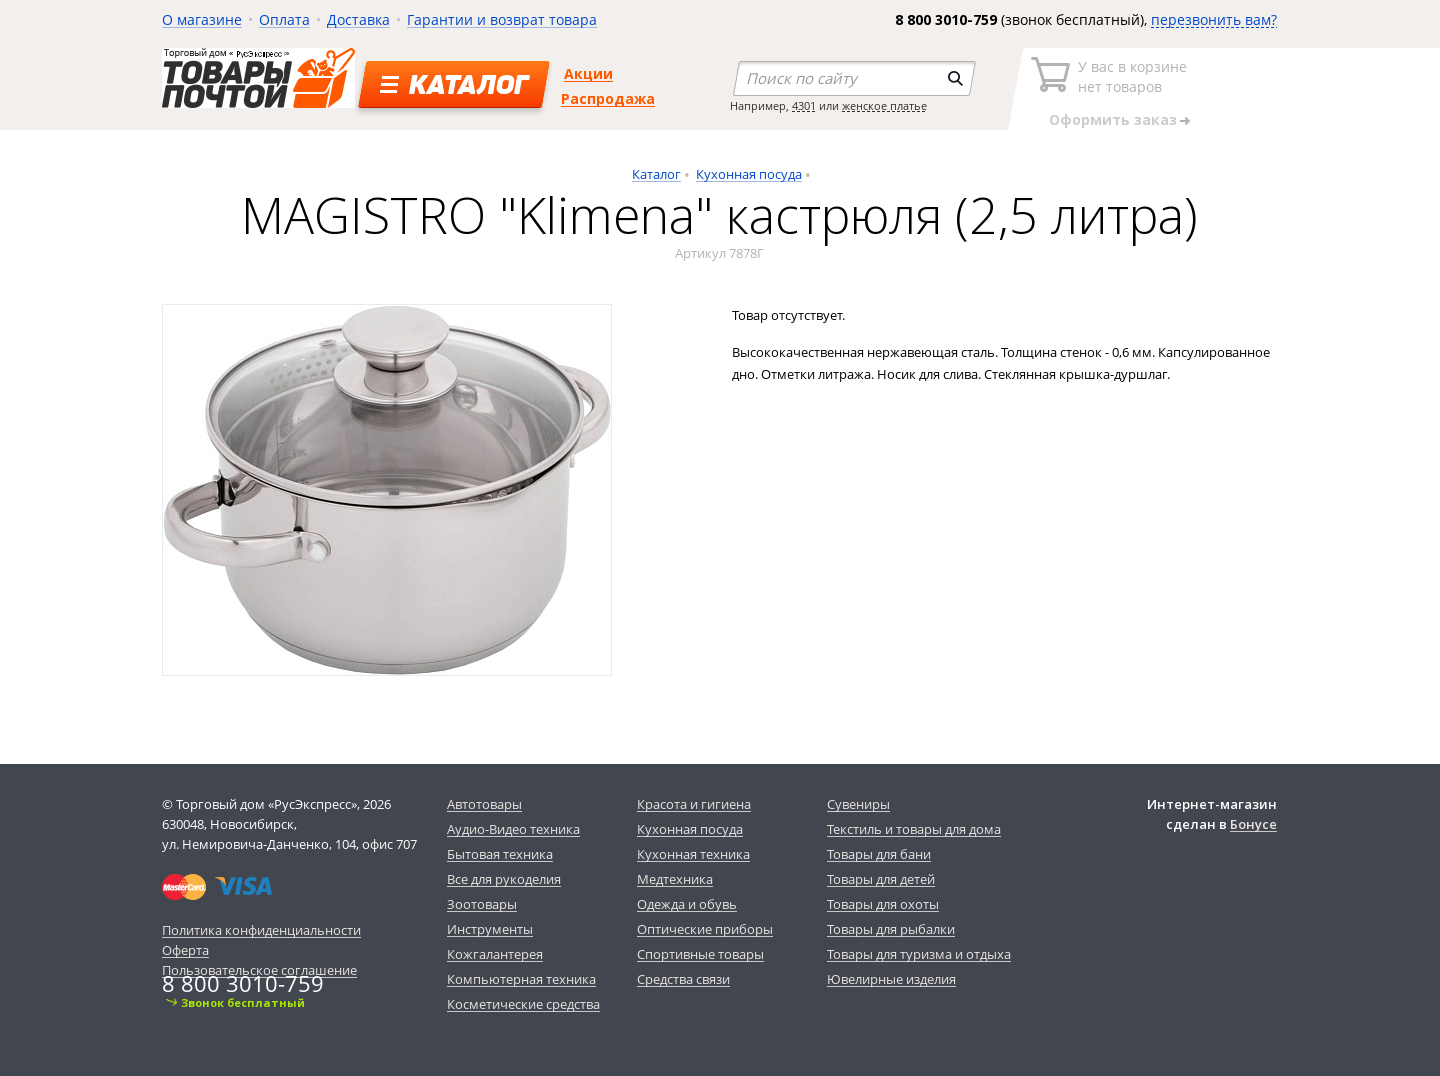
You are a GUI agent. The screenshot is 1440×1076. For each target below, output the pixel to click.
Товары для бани (879, 854)
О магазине (202, 19)
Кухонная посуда (749, 174)
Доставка (358, 19)
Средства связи (683, 979)
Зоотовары (482, 904)
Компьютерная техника (521, 979)
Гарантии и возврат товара (502, 19)
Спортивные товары (700, 954)
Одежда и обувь (687, 904)
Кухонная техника (693, 854)
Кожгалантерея (495, 954)
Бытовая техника (500, 854)
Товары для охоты (883, 904)
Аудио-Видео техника (513, 829)
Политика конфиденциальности (261, 930)
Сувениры (858, 804)
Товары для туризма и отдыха (919, 954)
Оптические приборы (705, 929)
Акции (588, 73)
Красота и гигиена (694, 804)
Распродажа (608, 98)
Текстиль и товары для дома (914, 829)
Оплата (284, 19)
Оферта (185, 950)
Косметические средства (523, 1004)
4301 (804, 105)
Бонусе (1253, 824)
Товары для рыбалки (891, 929)
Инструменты (490, 929)
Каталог (656, 174)
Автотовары (484, 804)
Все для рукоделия (504, 879)
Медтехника (675, 879)
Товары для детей (881, 879)
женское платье (884, 105)
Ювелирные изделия (891, 979)
